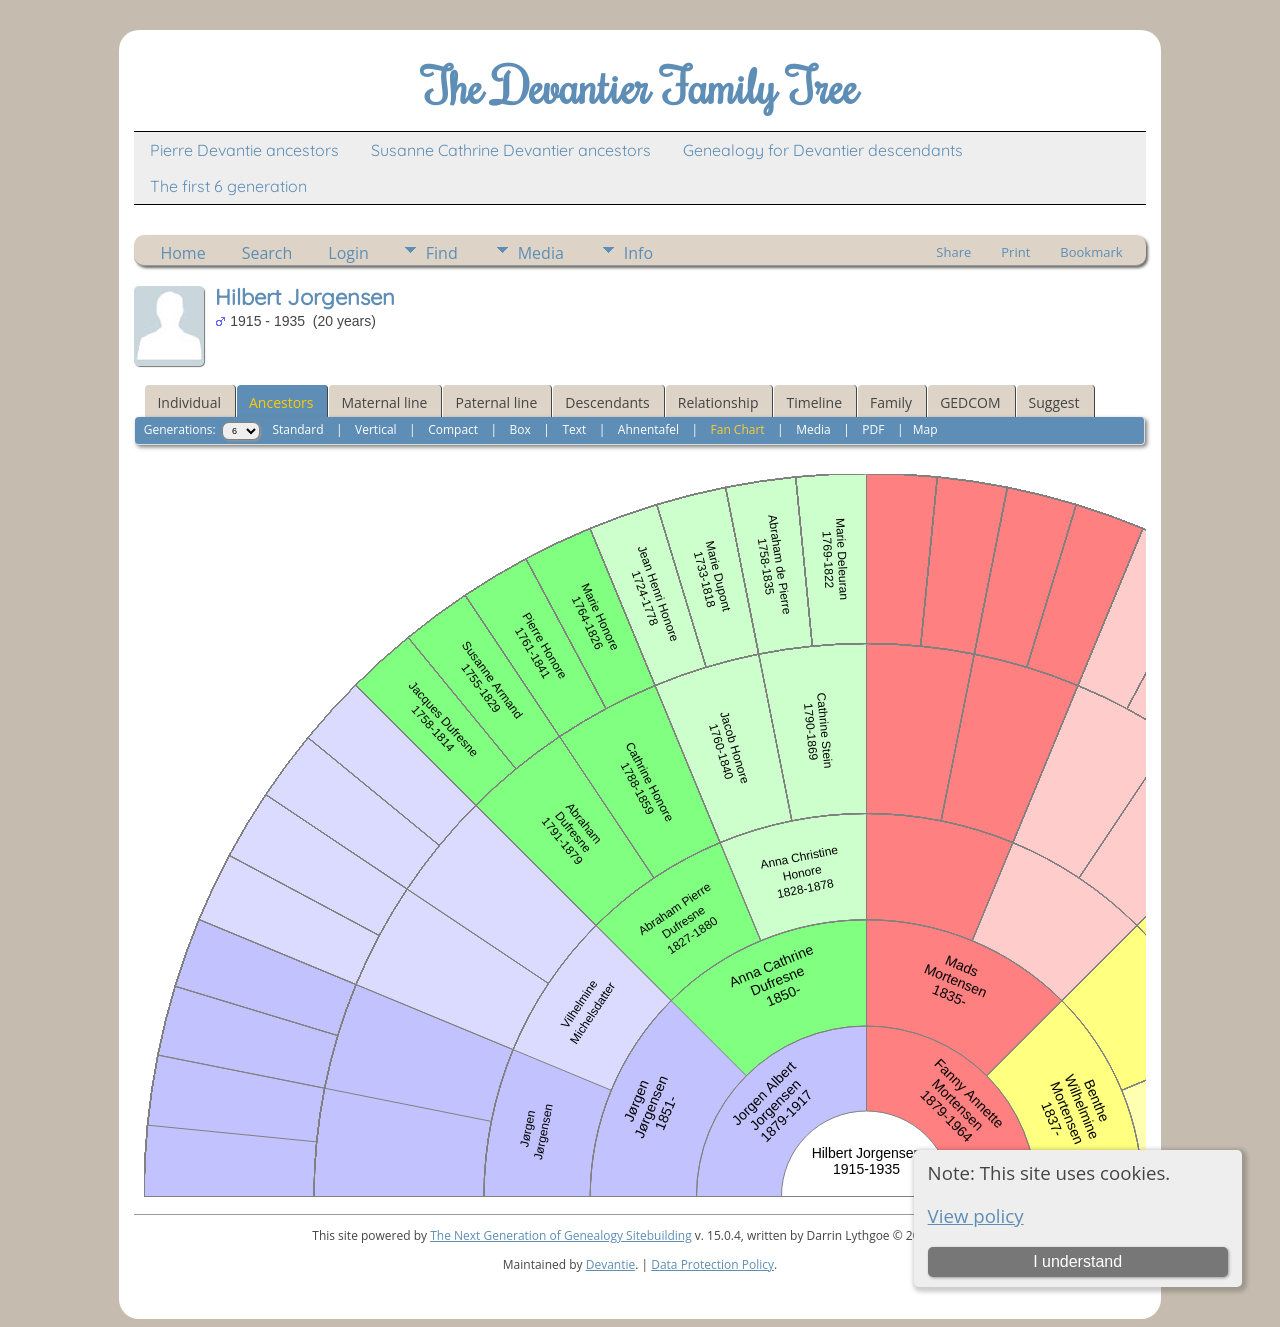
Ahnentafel (648, 429)
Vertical (376, 429)
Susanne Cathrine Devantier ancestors (511, 150)
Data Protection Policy (712, 1264)
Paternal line (496, 402)
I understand (1077, 1261)
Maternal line (384, 402)
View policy (976, 1215)
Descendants (607, 402)
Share (953, 252)
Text (574, 429)
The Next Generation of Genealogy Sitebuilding (561, 1235)
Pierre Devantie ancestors (244, 150)
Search (267, 253)
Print (1015, 252)
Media (541, 253)
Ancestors (281, 402)
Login (348, 253)
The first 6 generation (228, 186)
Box (520, 429)
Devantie (611, 1264)
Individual (189, 402)
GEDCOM (970, 402)
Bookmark (1091, 252)
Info (638, 253)
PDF (873, 429)
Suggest (1054, 402)
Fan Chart (738, 429)
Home (182, 253)
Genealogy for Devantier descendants (823, 150)
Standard (297, 429)
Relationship (718, 402)
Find (442, 253)
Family (891, 402)
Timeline (814, 402)
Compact (453, 429)
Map (925, 429)
